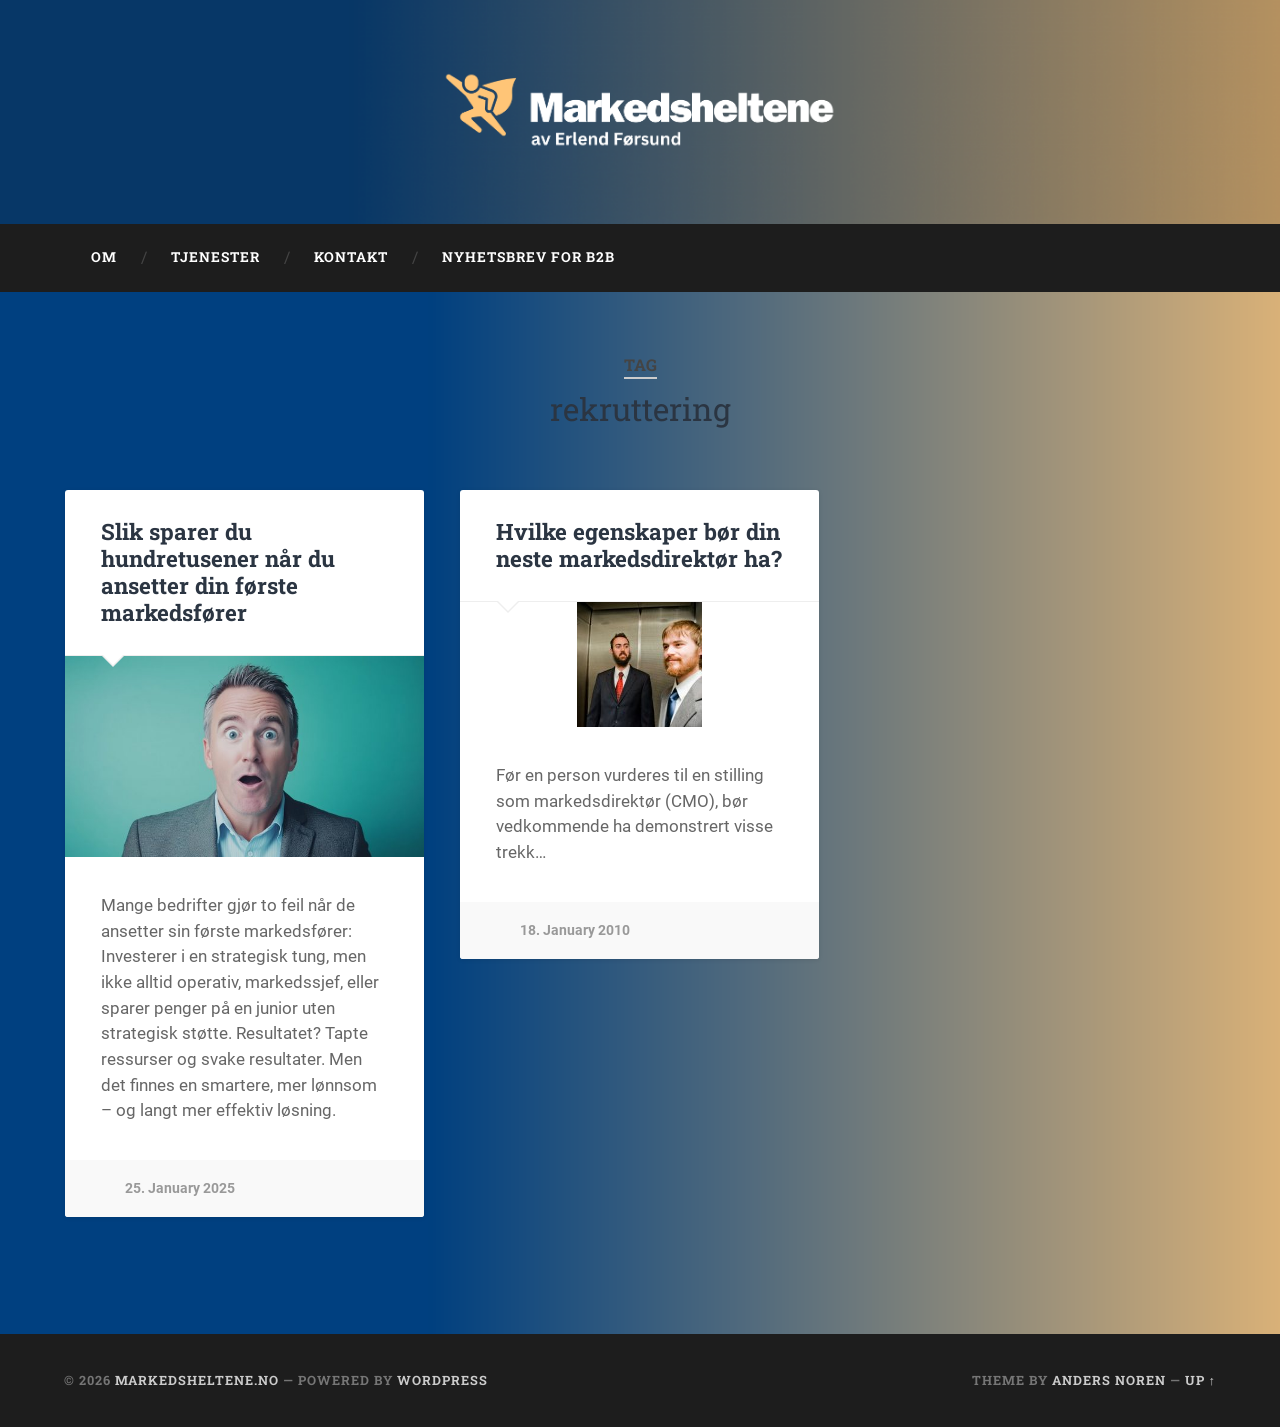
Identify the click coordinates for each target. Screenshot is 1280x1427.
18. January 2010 (575, 930)
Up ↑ (1200, 1380)
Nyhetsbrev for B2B (528, 257)
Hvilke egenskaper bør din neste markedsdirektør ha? (639, 544)
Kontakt (351, 257)
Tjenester (215, 257)
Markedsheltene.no (197, 1380)
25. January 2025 (180, 1188)
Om (104, 257)
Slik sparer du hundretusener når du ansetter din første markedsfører (218, 571)
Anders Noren (1109, 1380)
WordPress (442, 1380)
